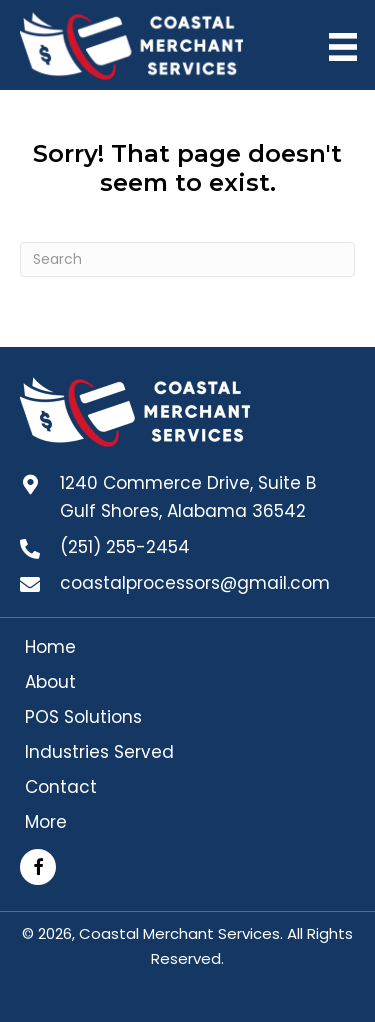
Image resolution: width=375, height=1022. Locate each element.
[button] (38, 867)
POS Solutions (83, 717)
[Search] (187, 259)
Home (50, 647)
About (50, 682)
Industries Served (99, 752)
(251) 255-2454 (125, 547)
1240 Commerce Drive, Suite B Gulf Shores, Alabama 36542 (188, 497)
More (46, 822)
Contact (61, 787)
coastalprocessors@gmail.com (195, 583)
